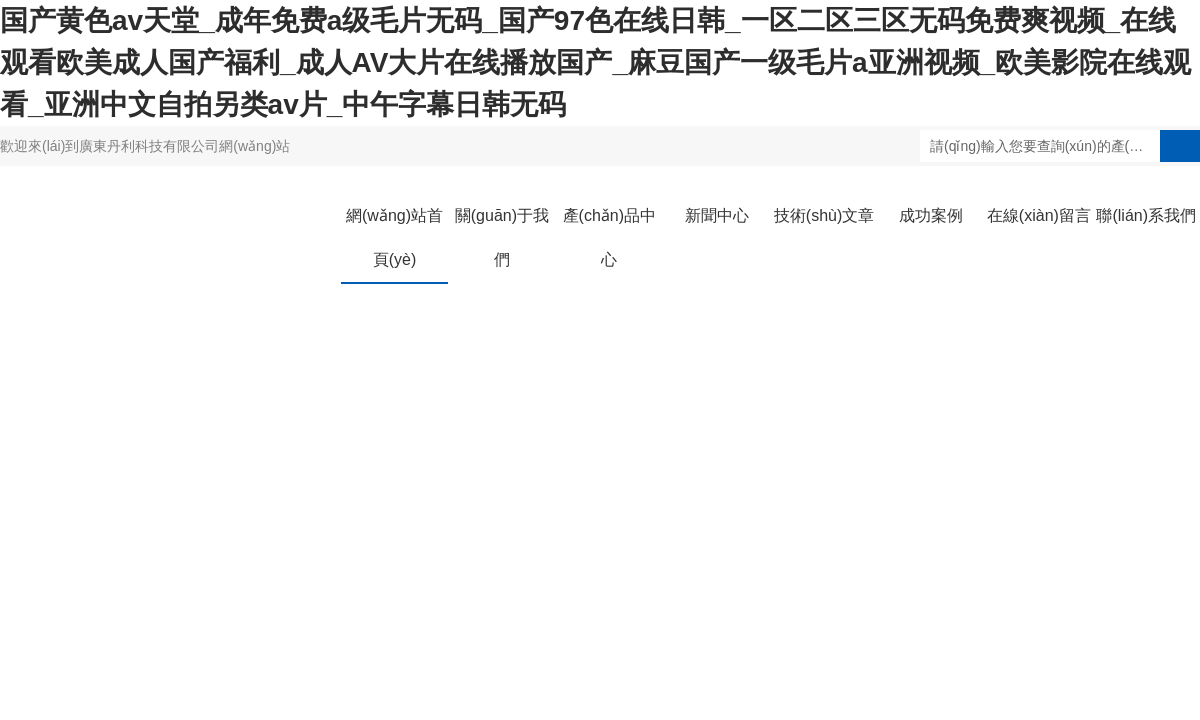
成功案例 (931, 215)
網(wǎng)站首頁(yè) (394, 237)
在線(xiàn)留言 (1039, 215)
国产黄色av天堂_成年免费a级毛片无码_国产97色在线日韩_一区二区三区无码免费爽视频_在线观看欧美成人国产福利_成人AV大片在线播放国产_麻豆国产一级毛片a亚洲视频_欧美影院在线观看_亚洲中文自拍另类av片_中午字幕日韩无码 (595, 62)
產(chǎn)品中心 (609, 237)
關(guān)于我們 (502, 237)
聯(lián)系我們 (1146, 215)
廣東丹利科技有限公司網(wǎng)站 (184, 146)
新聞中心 (717, 215)
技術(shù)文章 (824, 215)
